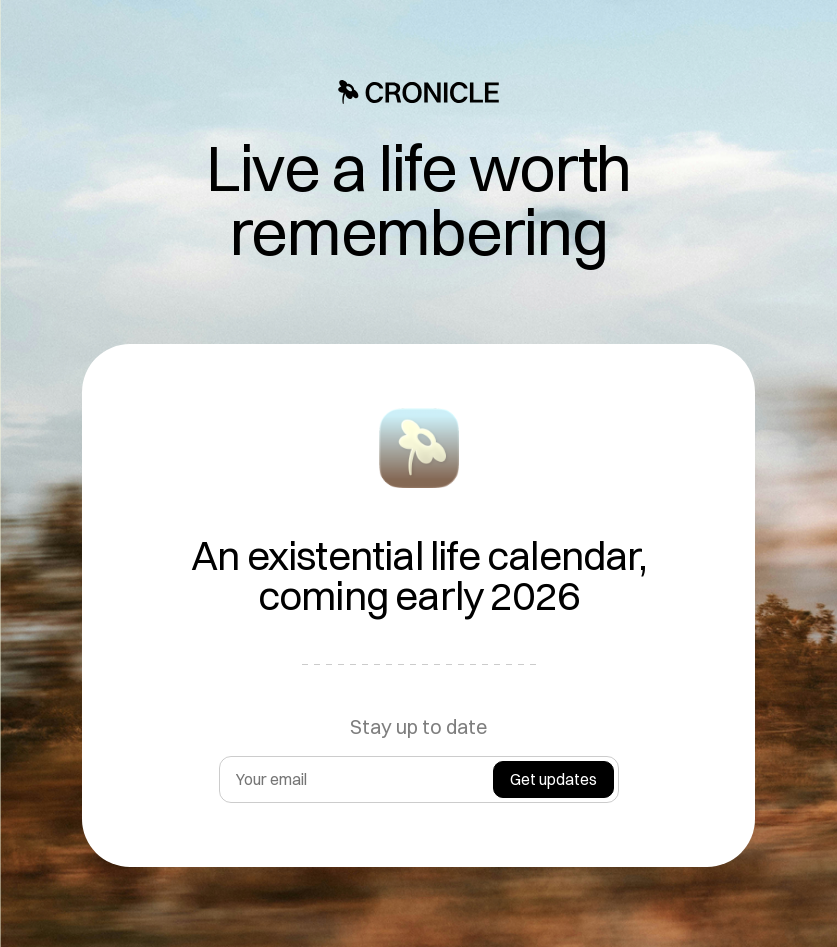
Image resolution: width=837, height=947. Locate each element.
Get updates (553, 779)
